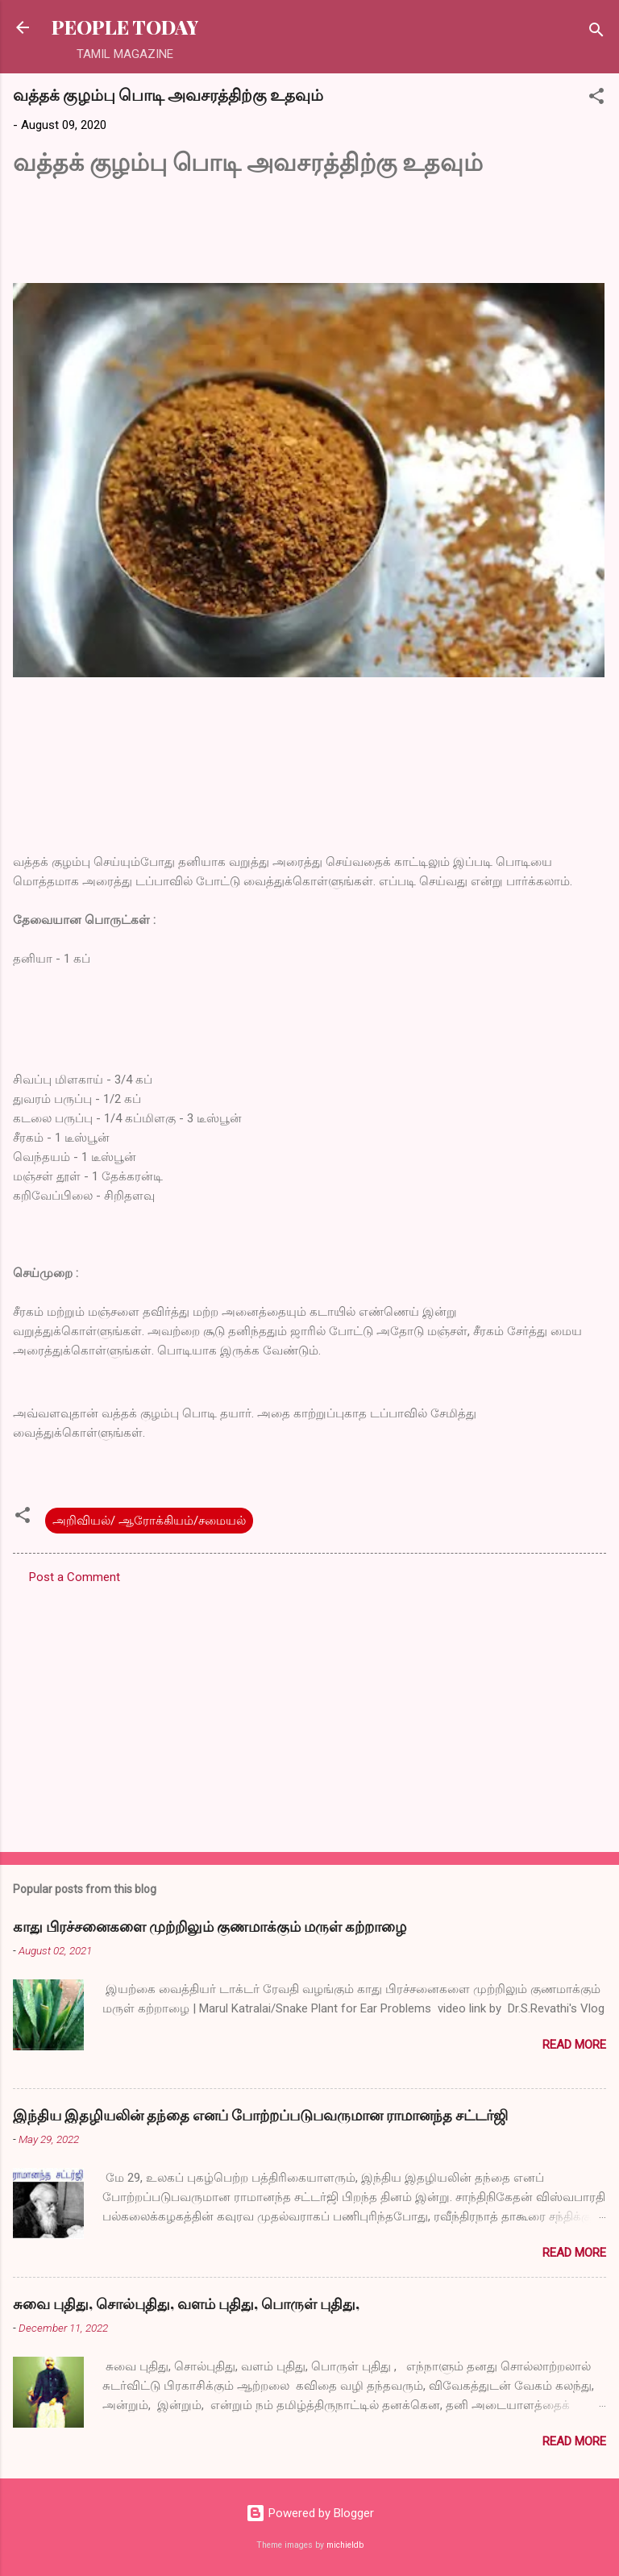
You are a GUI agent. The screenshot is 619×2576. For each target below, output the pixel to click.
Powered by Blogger (310, 2513)
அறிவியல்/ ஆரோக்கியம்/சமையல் (149, 1520)
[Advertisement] (309, 1713)
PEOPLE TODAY (125, 27)
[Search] (596, 32)
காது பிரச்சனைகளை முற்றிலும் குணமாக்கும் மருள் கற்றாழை (209, 1926)
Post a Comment (74, 1577)
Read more (574, 2044)
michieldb (345, 2545)
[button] (596, 98)
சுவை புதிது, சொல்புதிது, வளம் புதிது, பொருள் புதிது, (186, 2303)
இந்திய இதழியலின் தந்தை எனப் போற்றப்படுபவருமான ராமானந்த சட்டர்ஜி (260, 2114)
